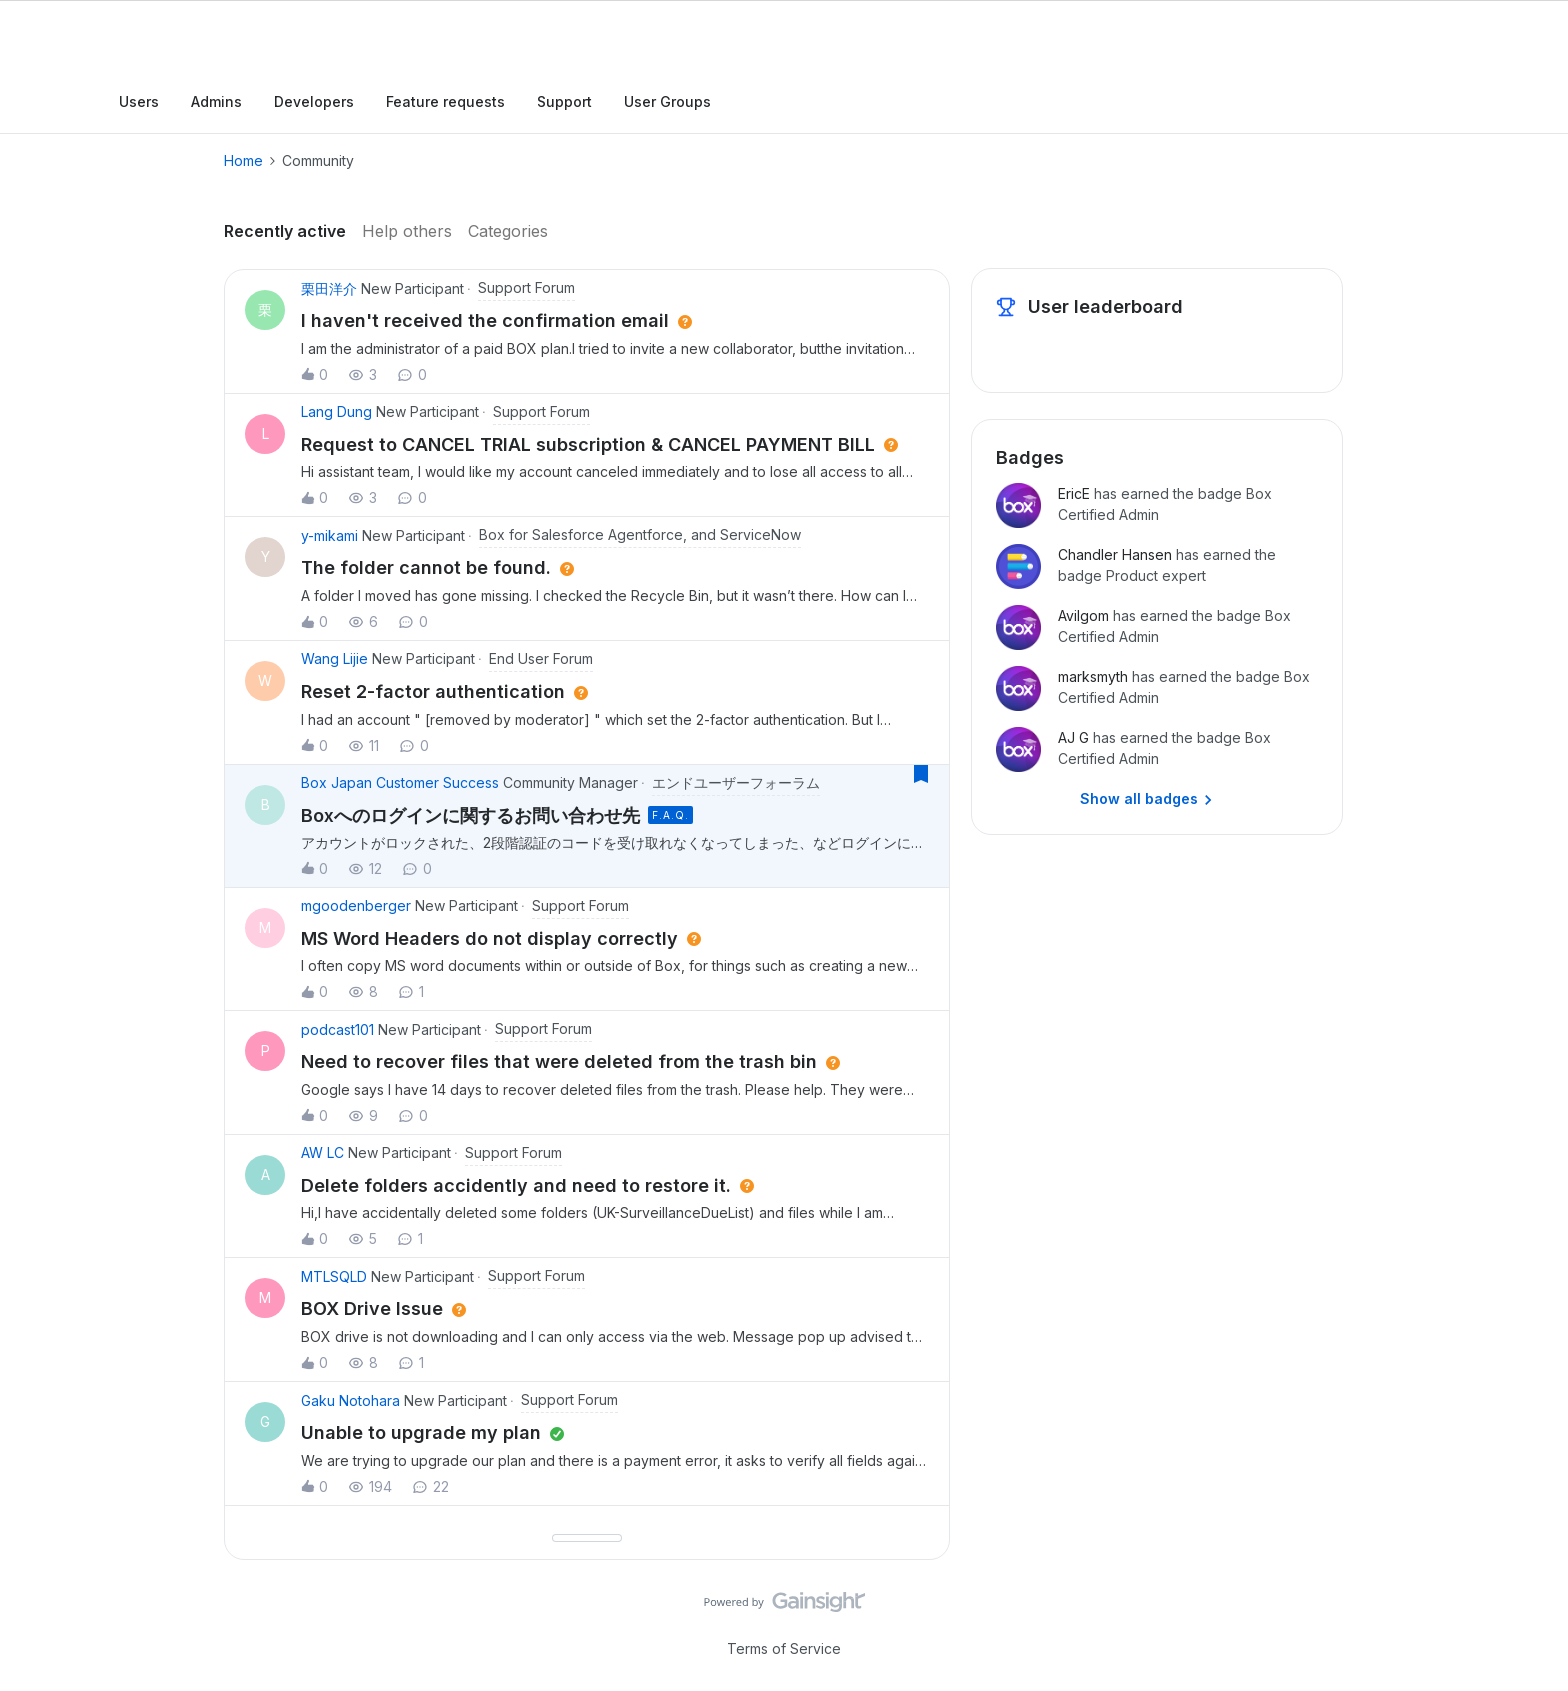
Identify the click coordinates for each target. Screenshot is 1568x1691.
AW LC (322, 1152)
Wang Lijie (334, 658)
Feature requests (445, 101)
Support (564, 101)
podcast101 (337, 1029)
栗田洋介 (329, 288)
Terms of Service (784, 1648)
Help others (407, 231)
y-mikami (329, 535)
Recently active (285, 231)
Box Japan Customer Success (400, 782)
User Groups (667, 101)
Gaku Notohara (350, 1400)
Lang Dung (336, 411)
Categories (508, 231)
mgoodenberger (356, 905)
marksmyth (1093, 676)
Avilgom (1083, 615)
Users (139, 101)
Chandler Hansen (1115, 554)
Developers (314, 101)
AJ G (1073, 737)
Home (243, 160)
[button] (615, 336)
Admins (216, 101)
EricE (1074, 493)
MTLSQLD (334, 1276)
